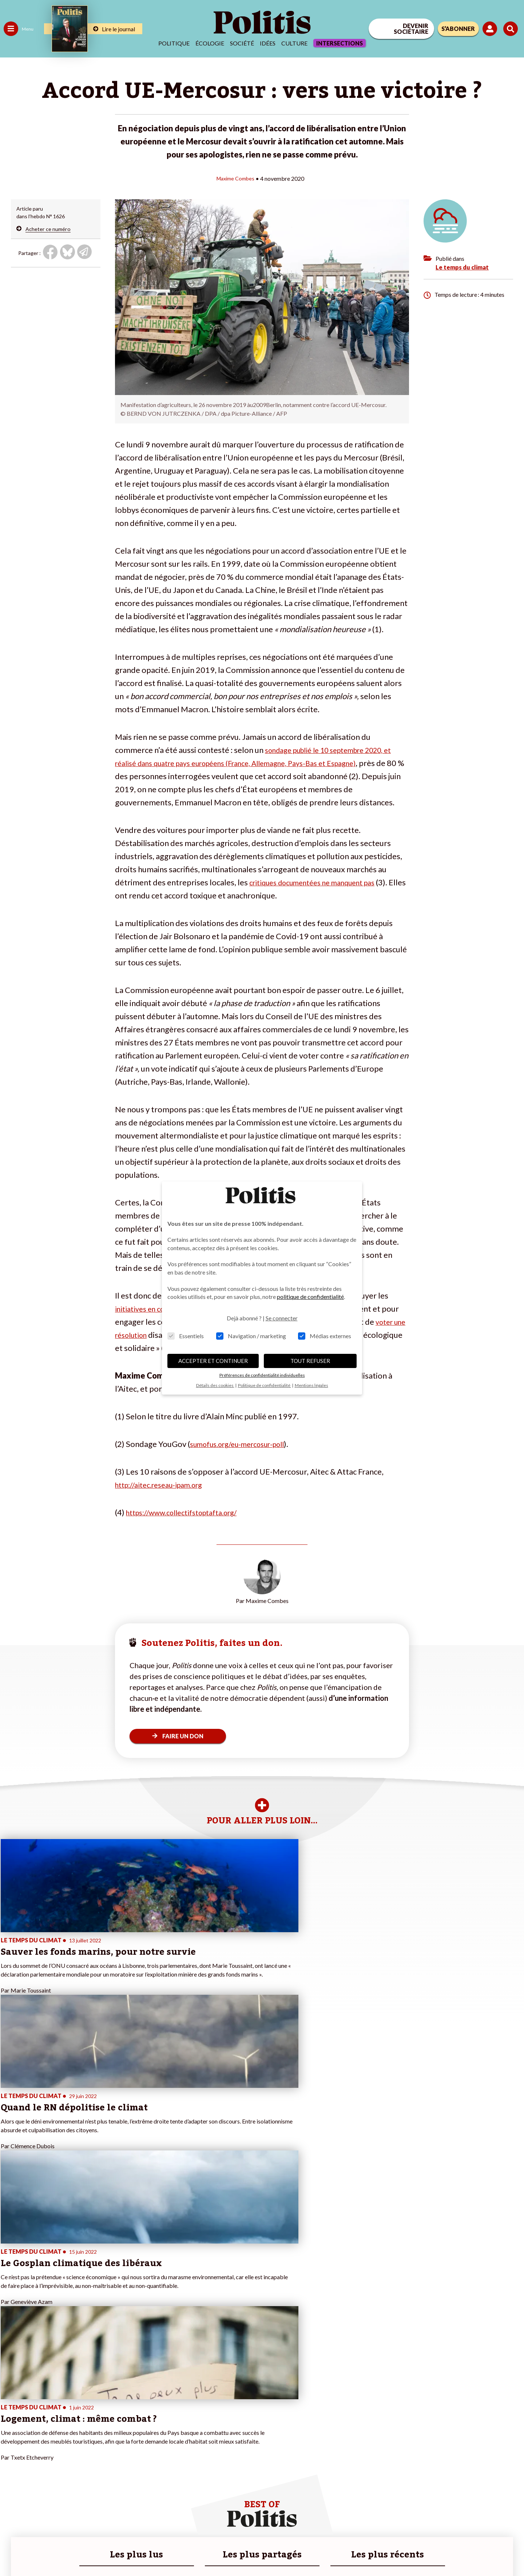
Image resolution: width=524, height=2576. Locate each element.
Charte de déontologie (109, 2550)
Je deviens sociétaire (85, 2443)
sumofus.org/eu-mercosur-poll (244, 1443)
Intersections (339, 43)
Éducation (42, 2443)
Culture (294, 43)
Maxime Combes (235, 178)
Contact (14, 2550)
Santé (37, 2451)
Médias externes (324, 1335)
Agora (10, 2428)
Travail (38, 2428)
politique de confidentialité (310, 1296)
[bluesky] (454, 2520)
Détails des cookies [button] (215, 1385)
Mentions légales (52, 2550)
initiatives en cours (147, 1308)
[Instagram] (500, 2520)
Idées (267, 43)
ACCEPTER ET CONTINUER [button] (213, 1360)
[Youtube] (477, 2520)
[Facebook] (432, 2520)
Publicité (267, 2550)
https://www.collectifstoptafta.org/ (189, 1512)
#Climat (127, 2428)
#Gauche (129, 2443)
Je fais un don (76, 2436)
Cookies (296, 2550)
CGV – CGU (159, 2550)
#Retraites (131, 2451)
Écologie (209, 43)
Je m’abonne (75, 2451)
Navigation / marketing (251, 1335)
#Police (127, 2436)
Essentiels (185, 1335)
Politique (174, 43)
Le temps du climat (462, 266)
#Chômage (131, 2459)
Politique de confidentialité (215, 2550)
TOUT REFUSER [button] (310, 1360)
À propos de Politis (82, 2474)
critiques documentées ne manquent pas (320, 882)
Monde (12, 2474)
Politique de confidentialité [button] (264, 1385)
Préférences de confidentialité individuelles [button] (262, 1375)
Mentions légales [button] (311, 1385)
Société (242, 43)
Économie (42, 2436)
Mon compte (75, 2482)
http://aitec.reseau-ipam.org (165, 1484)
